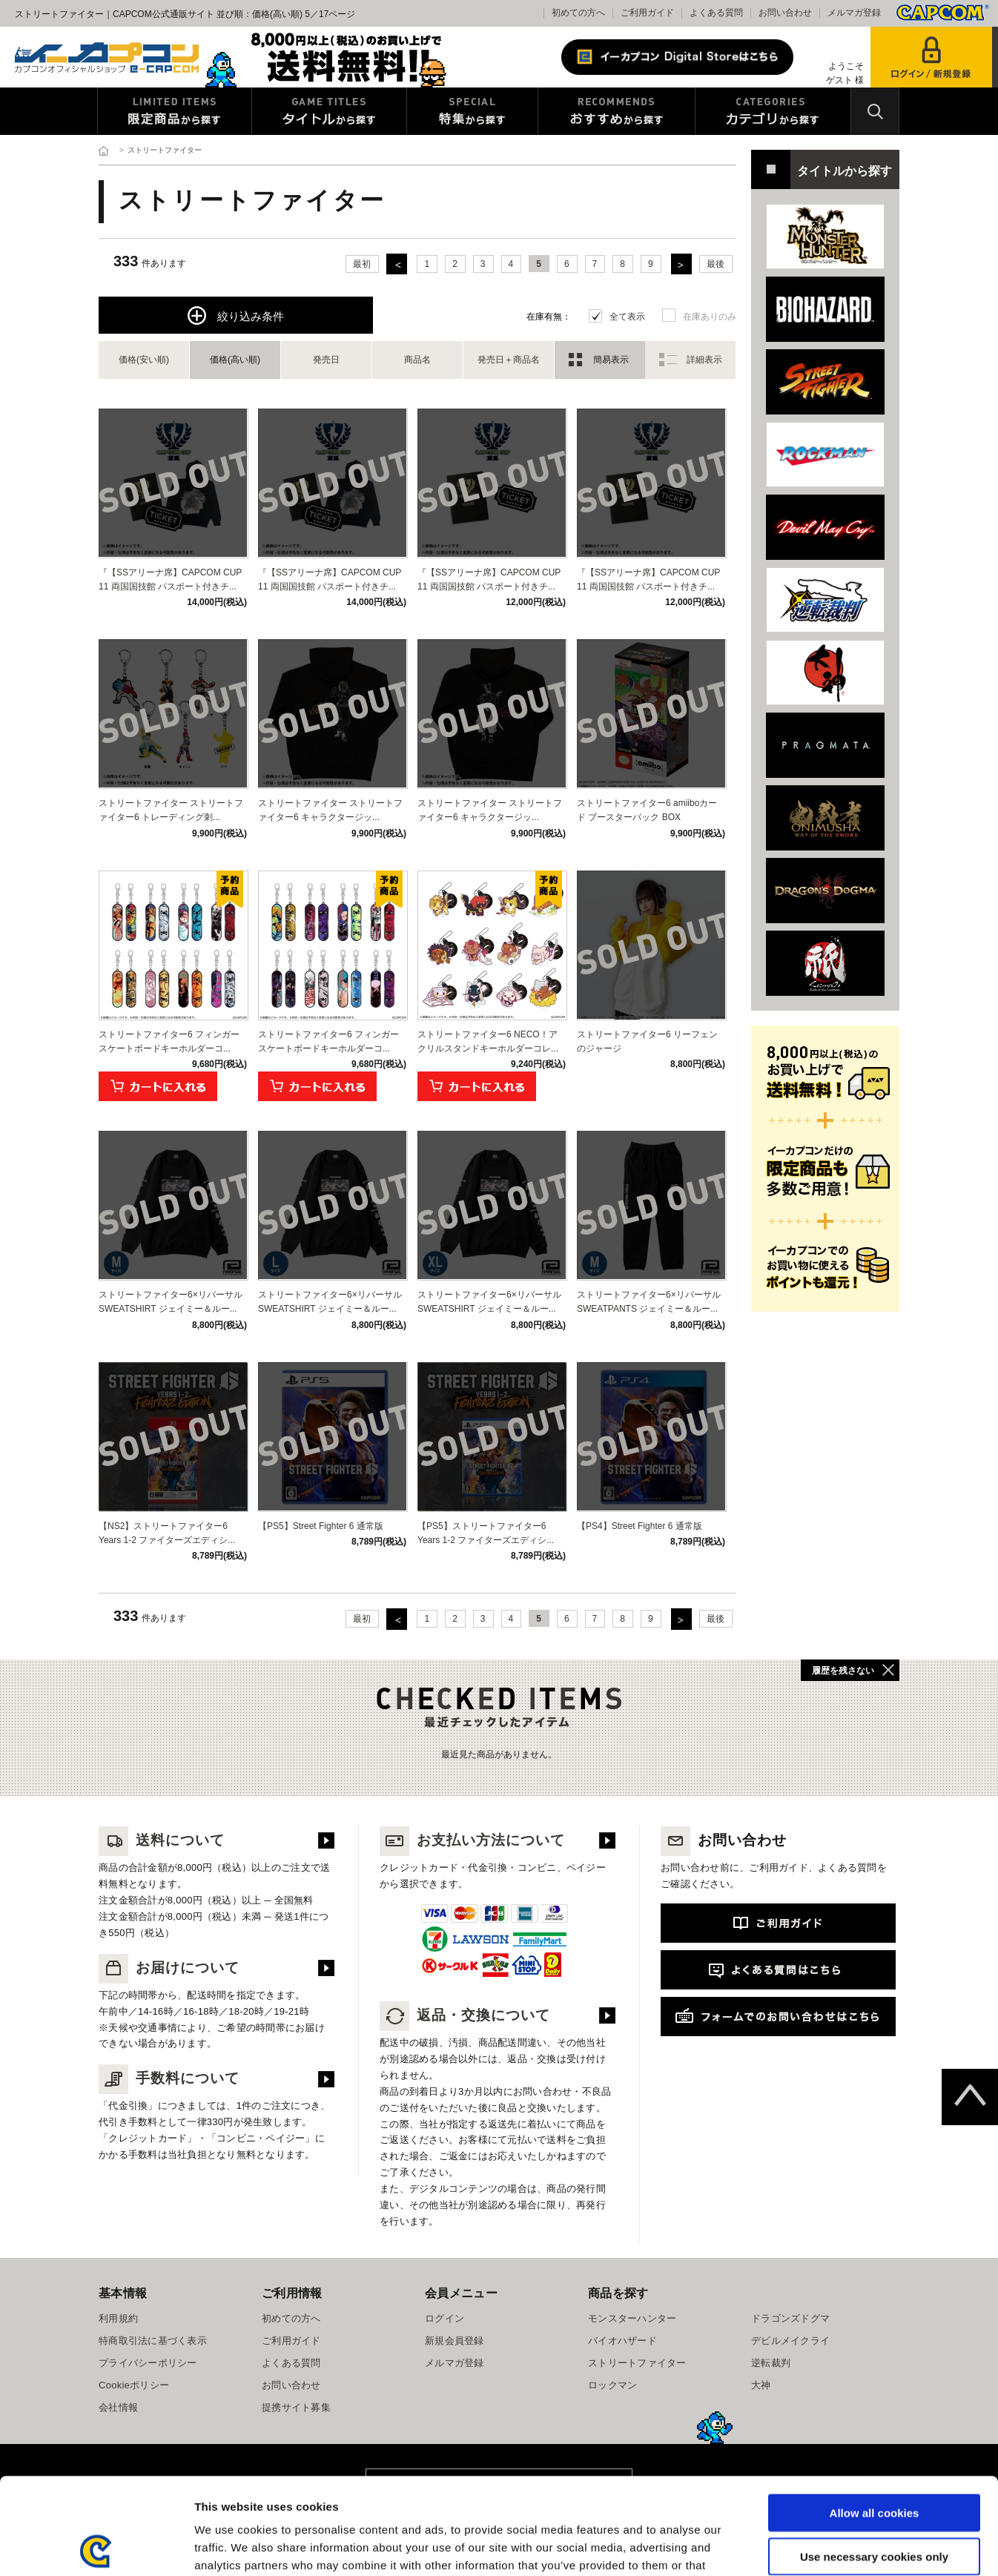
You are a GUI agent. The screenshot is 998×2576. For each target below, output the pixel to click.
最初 (362, 264)
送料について (162, 1840)
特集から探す (472, 111)
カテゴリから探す (772, 111)
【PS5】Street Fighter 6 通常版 (320, 1526)
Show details (778, 2546)
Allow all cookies (874, 2416)
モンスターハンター (632, 2318)
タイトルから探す (329, 111)
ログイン (444, 2318)
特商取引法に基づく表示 (153, 2340)
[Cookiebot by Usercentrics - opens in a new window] (96, 2547)
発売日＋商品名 (508, 359)
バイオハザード (622, 2340)
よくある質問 (716, 12)
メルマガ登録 (854, 12)
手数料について (169, 2078)
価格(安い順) (144, 359)
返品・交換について (465, 2015)
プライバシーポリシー (148, 2362)
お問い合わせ (785, 12)
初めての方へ (578, 12)
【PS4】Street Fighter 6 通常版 (639, 1526)
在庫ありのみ (709, 316)
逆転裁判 (770, 2362)
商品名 (417, 359)
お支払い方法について (472, 1840)
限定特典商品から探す (174, 111)
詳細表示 (704, 359)
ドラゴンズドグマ (790, 2318)
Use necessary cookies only (874, 2460)
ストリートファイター (637, 2362)
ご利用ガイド (647, 12)
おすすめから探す (616, 111)
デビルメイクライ (790, 2340)
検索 (875, 111)
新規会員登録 (454, 2340)
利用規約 (118, 2318)
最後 (715, 264)
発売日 (326, 359)
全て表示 (627, 316)
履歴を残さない (843, 1670)
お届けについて (169, 1967)
